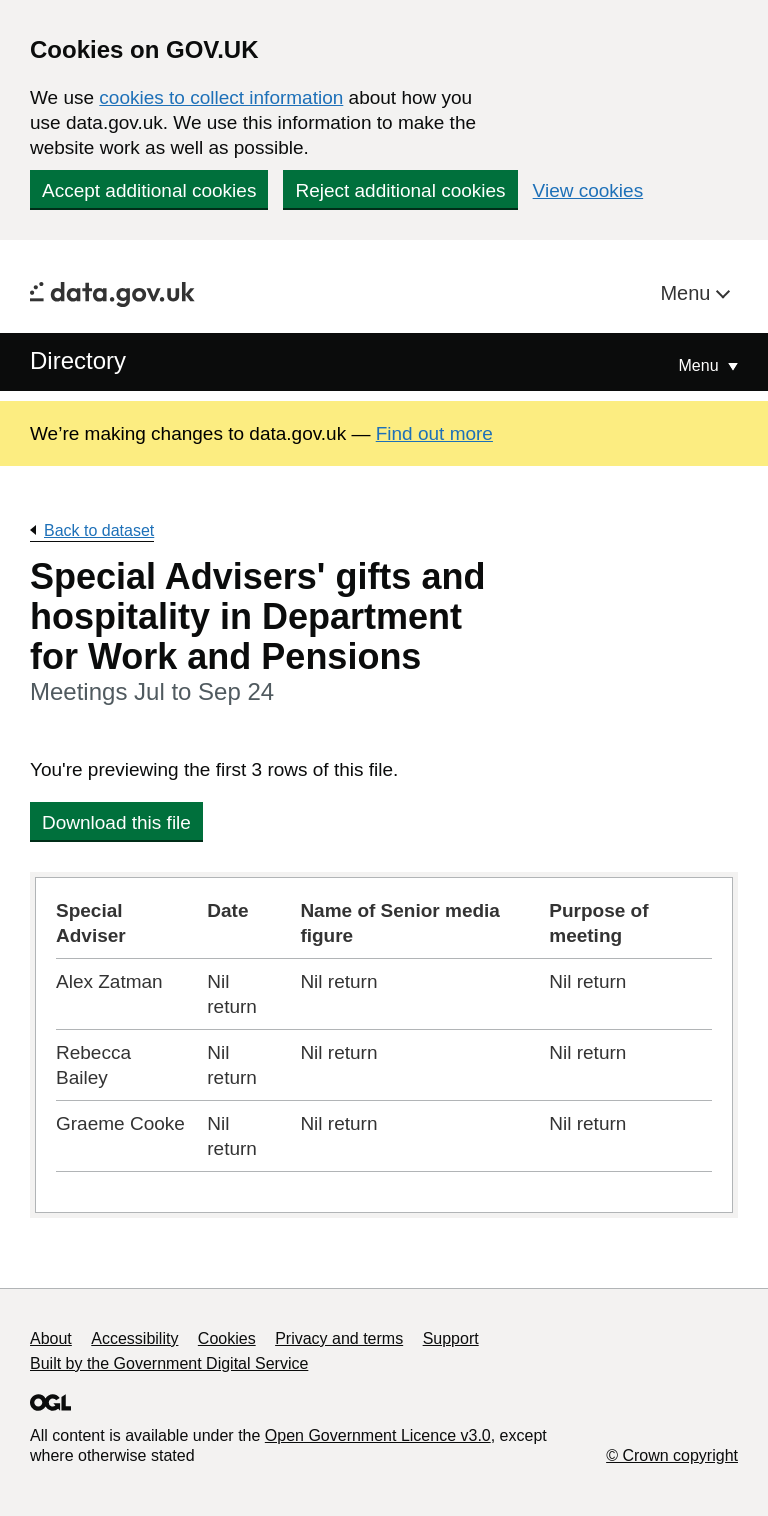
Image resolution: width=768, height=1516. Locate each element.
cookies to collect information (221, 97)
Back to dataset (99, 530)
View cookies (588, 190)
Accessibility (134, 1338)
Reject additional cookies (400, 190)
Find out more (434, 433)
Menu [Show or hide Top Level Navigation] (701, 365)
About (51, 1338)
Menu (688, 293)
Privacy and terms (339, 1338)
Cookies (227, 1338)
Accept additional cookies (149, 190)
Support (451, 1338)
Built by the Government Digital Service (169, 1363)
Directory (78, 360)
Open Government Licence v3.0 (378, 1435)
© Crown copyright (672, 1455)
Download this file (116, 822)
